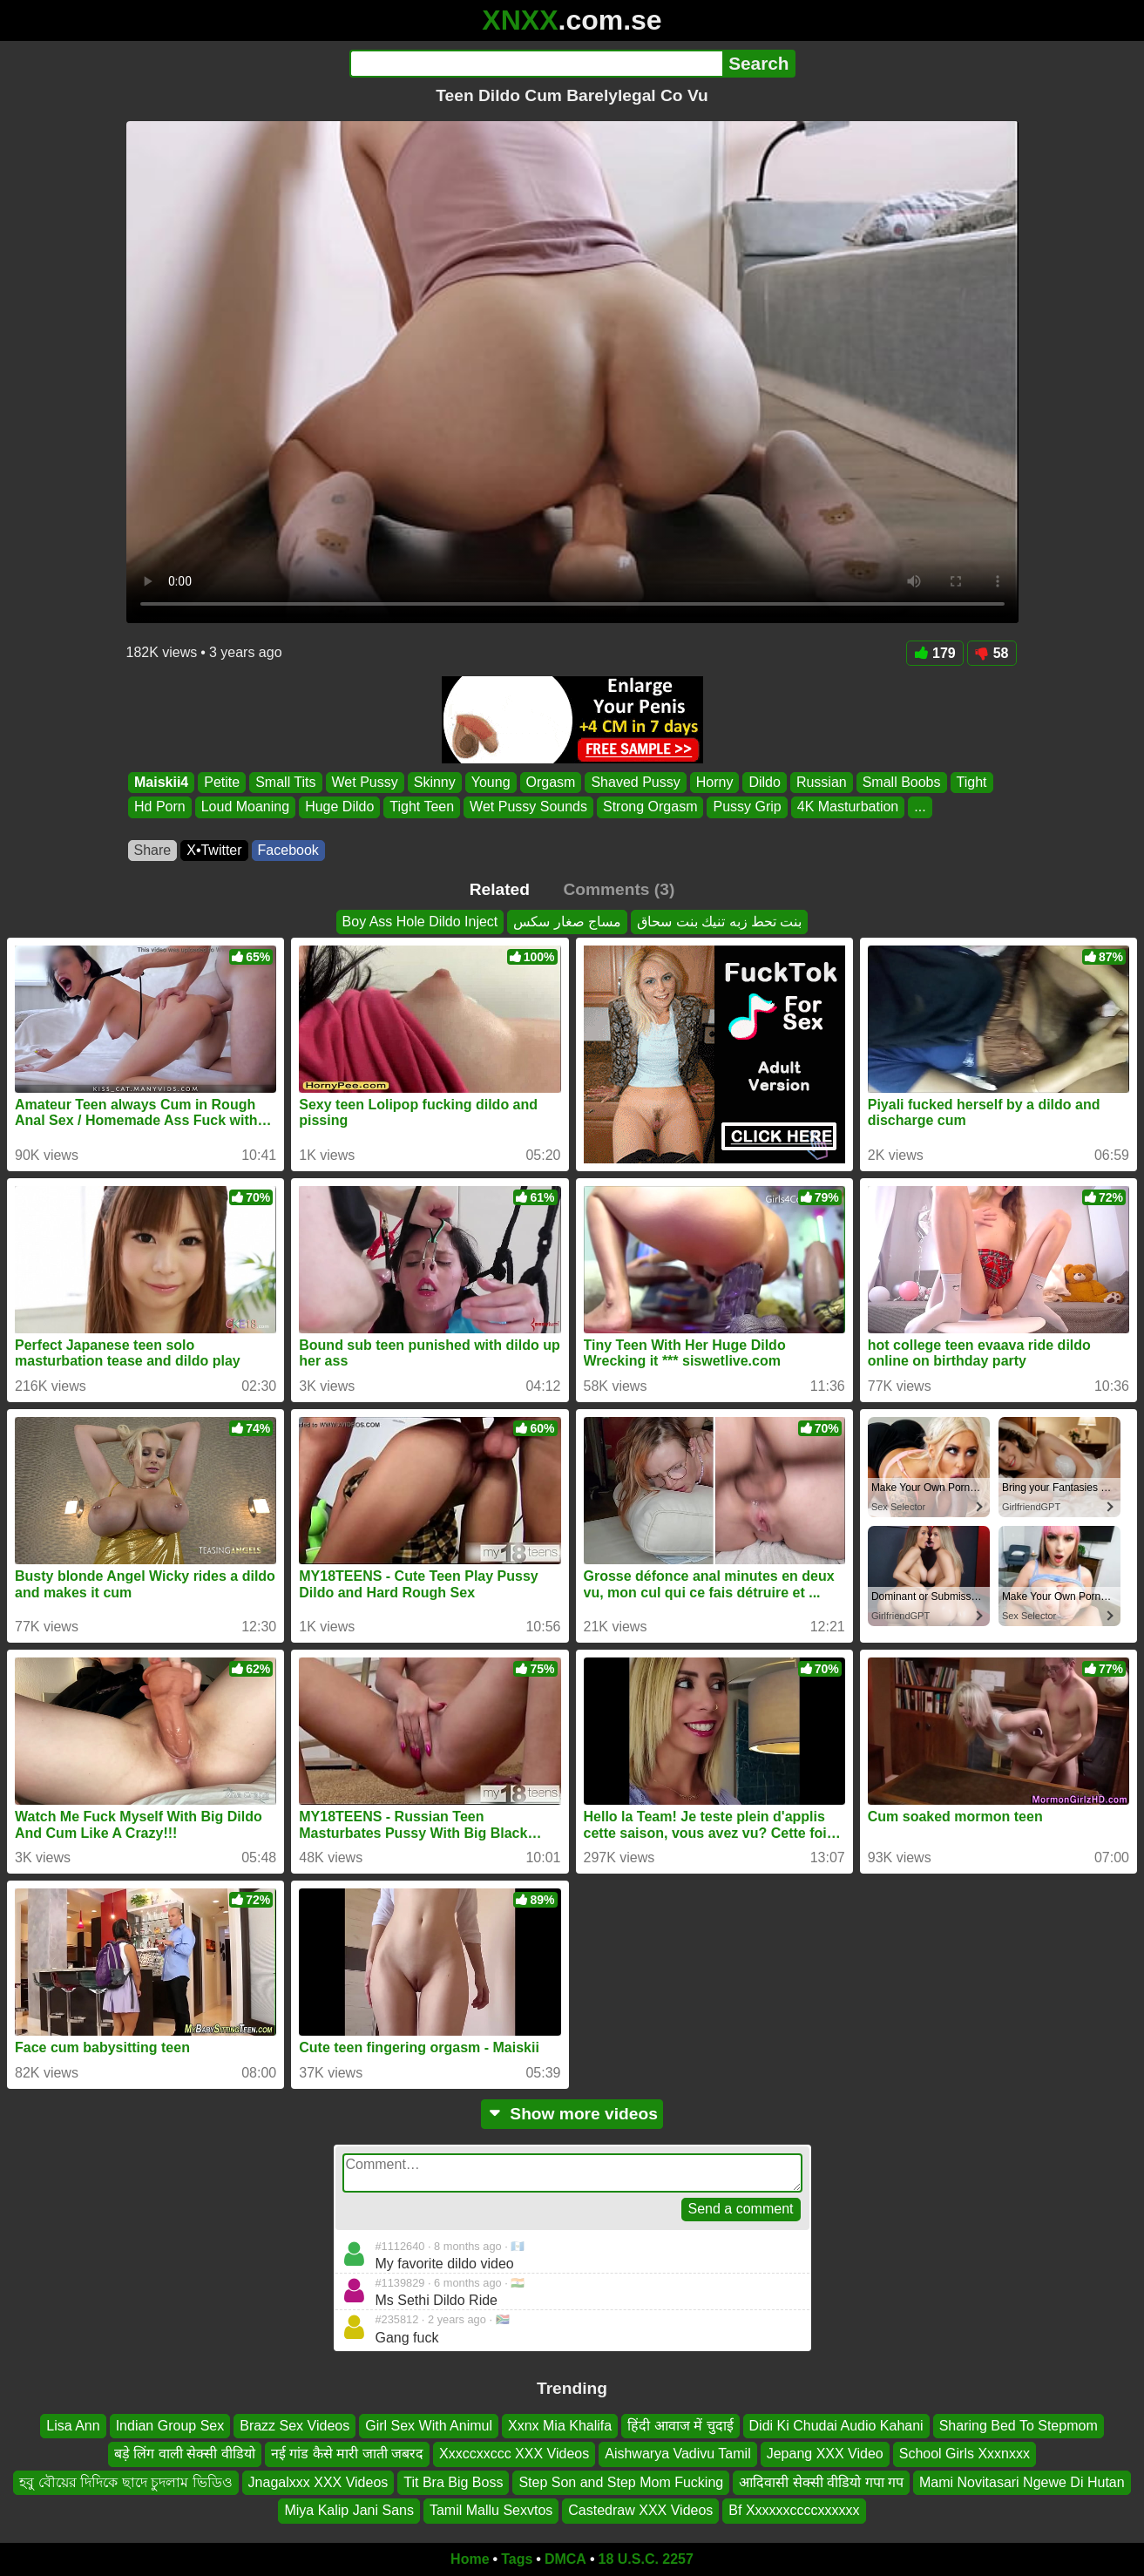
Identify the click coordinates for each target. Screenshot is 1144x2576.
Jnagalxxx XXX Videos (318, 2482)
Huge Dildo (339, 807)
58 (992, 653)
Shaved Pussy (635, 782)
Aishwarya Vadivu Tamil (677, 2453)
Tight (971, 782)
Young (490, 782)
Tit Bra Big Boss (453, 2482)
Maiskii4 (161, 782)
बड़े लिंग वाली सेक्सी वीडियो (184, 2453)
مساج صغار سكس (567, 921)
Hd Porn (160, 807)
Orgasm (550, 782)
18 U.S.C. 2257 (646, 2559)
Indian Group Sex (170, 2425)
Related (500, 889)
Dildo (764, 782)
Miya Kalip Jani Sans (349, 2510)
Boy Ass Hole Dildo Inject (420, 921)
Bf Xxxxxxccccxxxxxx (793, 2510)
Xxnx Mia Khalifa (560, 2425)
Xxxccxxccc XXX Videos (514, 2453)
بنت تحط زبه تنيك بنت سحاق (719, 921)
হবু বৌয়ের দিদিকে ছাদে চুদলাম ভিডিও (125, 2482)
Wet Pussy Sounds (528, 807)
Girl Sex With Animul (428, 2425)
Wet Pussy (364, 782)
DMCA (565, 2559)
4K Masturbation (847, 807)
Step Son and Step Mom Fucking (620, 2482)
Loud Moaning (244, 807)
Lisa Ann (72, 2425)
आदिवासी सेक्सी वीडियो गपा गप (821, 2482)
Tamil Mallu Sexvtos (491, 2510)
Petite (222, 782)
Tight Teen (421, 807)
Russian (820, 782)
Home (469, 2559)
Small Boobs (901, 782)
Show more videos (572, 2114)
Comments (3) (618, 889)
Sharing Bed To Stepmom (1018, 2425)
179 (935, 653)
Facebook (288, 850)
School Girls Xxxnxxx (964, 2453)
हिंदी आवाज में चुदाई (680, 2425)
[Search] (536, 64)
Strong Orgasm (650, 807)
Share (153, 850)
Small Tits (285, 782)
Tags (516, 2559)
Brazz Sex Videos (294, 2425)
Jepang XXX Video (825, 2453)
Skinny (434, 782)
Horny (714, 782)
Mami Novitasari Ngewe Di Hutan (1022, 2482)
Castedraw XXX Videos (640, 2510)
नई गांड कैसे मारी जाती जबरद (347, 2453)
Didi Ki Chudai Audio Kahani (836, 2425)
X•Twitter (213, 850)
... (919, 807)
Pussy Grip (747, 807)
